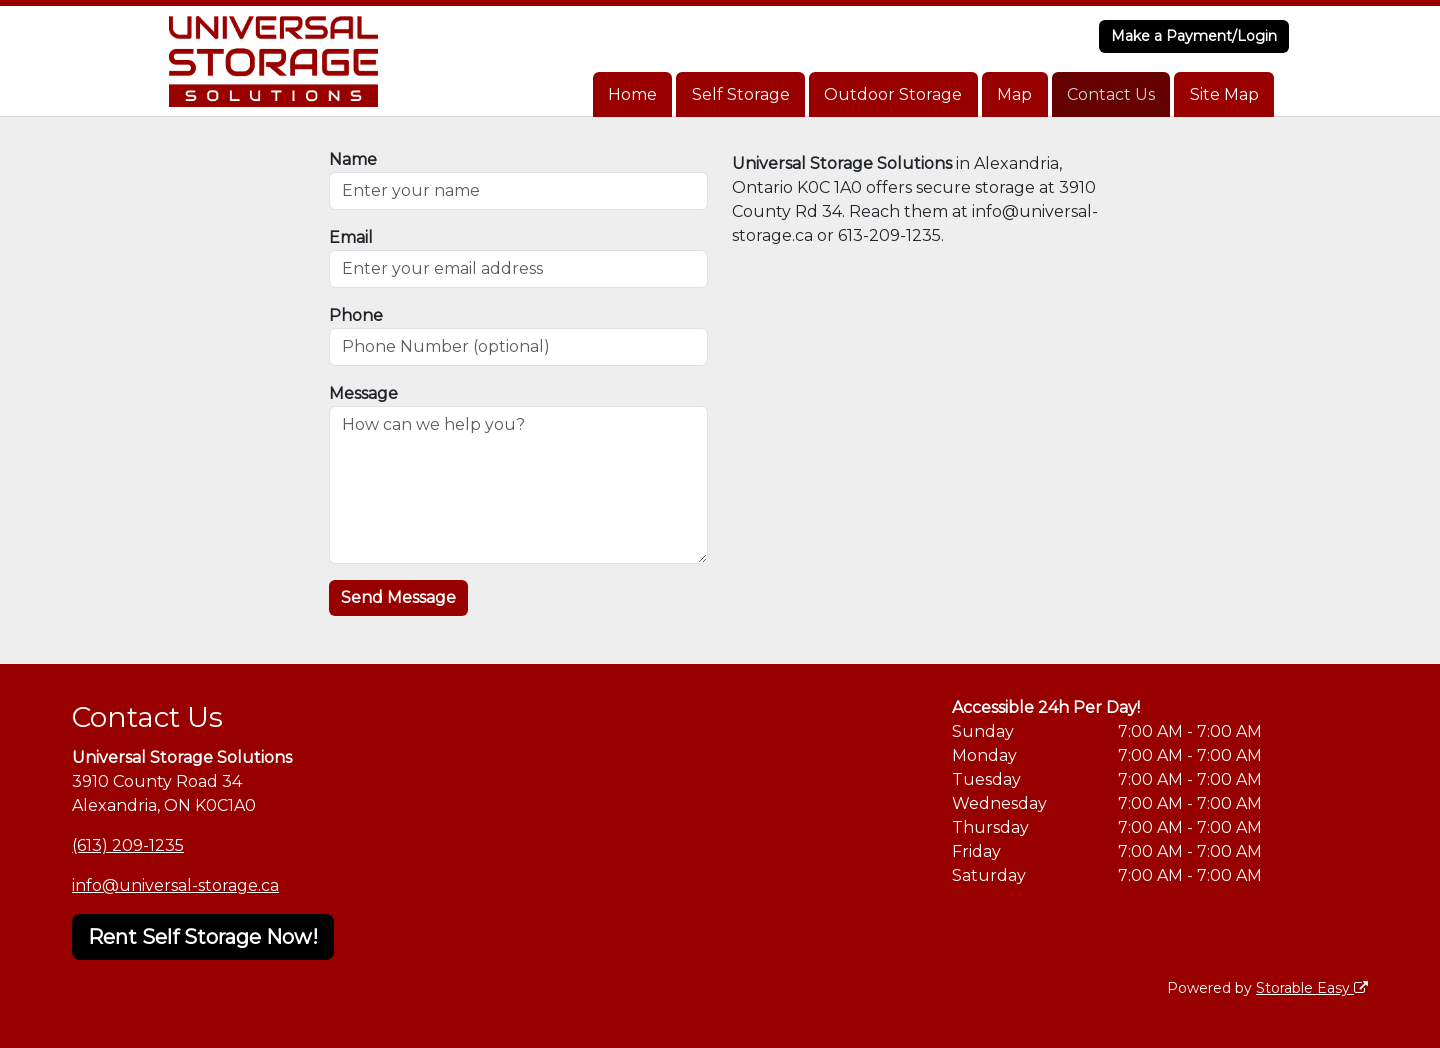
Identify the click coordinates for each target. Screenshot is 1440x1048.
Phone (356, 315)
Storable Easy (1312, 988)
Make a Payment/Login (1194, 36)
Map (1014, 94)
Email (351, 237)
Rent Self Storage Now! (203, 937)
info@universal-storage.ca (175, 885)
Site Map (1224, 94)
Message (363, 393)
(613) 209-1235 (128, 845)
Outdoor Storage (893, 94)
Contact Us (1111, 94)
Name (353, 159)
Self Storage (741, 94)
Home (632, 94)
